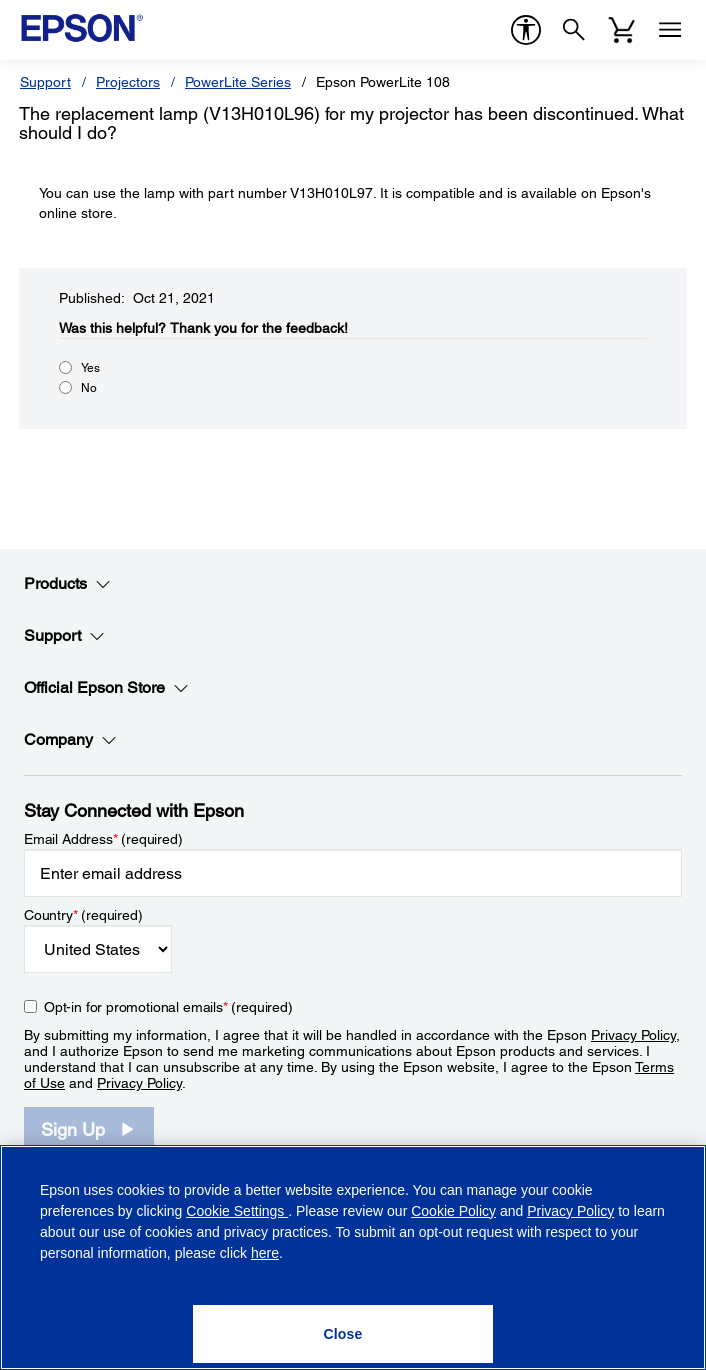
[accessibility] (526, 30)
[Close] (343, 1334)
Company (70, 740)
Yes (90, 368)
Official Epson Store (106, 688)
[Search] (574, 30)
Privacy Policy (633, 1035)
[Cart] (622, 30)
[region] (353, 1257)
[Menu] (670, 30)
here (265, 1253)
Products (67, 584)
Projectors (128, 82)
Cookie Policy (453, 1211)
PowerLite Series (238, 82)
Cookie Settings (237, 1211)
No (89, 388)
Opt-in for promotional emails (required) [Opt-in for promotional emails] (168, 1007)
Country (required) (83, 915)
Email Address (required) (103, 839)
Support (45, 82)
